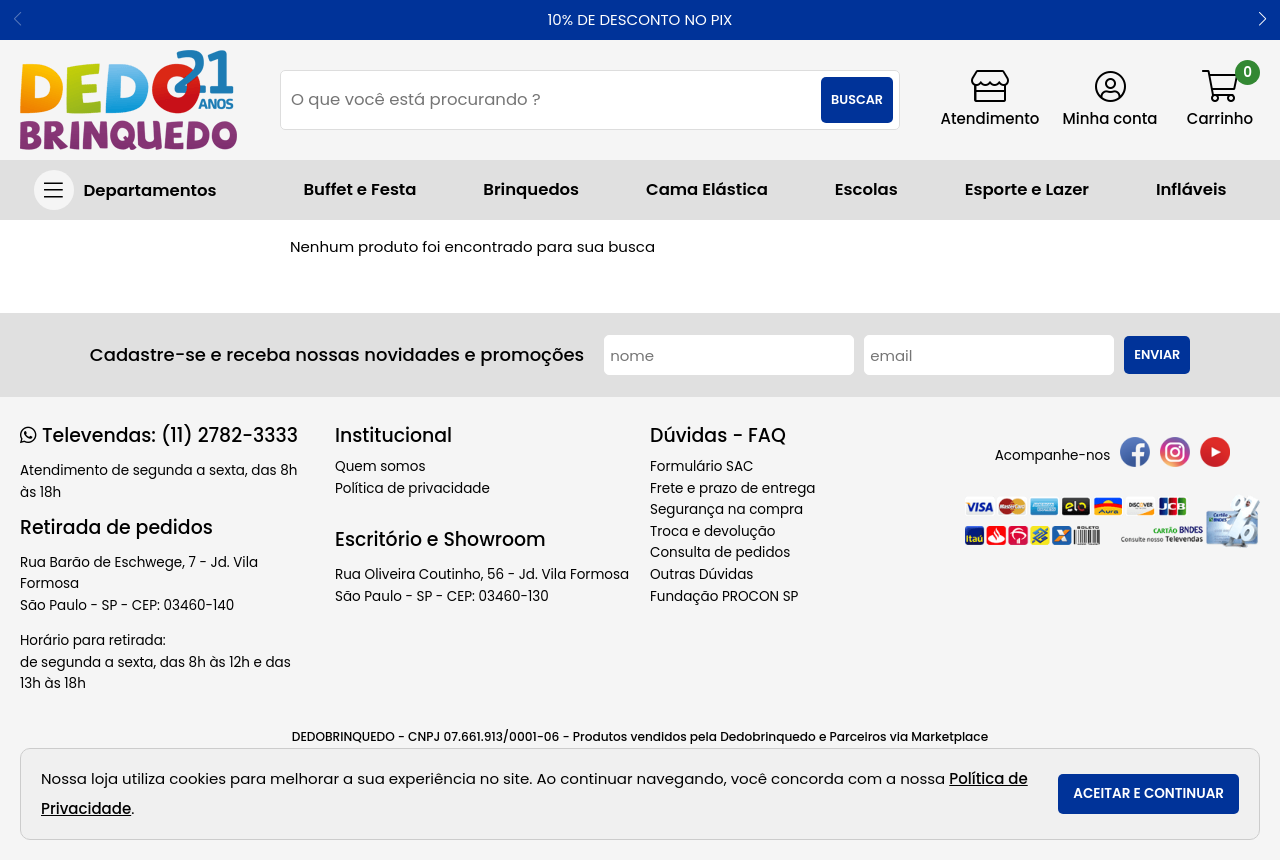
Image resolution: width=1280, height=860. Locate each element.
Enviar (1157, 354)
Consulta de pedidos (720, 552)
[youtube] (1215, 455)
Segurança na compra (726, 509)
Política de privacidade (412, 488)
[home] (128, 100)
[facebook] (1135, 455)
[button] (1262, 20)
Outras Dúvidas (701, 574)
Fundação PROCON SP (724, 596)
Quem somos (380, 466)
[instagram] (1175, 455)
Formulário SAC (702, 466)
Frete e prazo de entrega (732, 488)
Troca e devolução (713, 531)
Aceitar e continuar (1148, 793)
